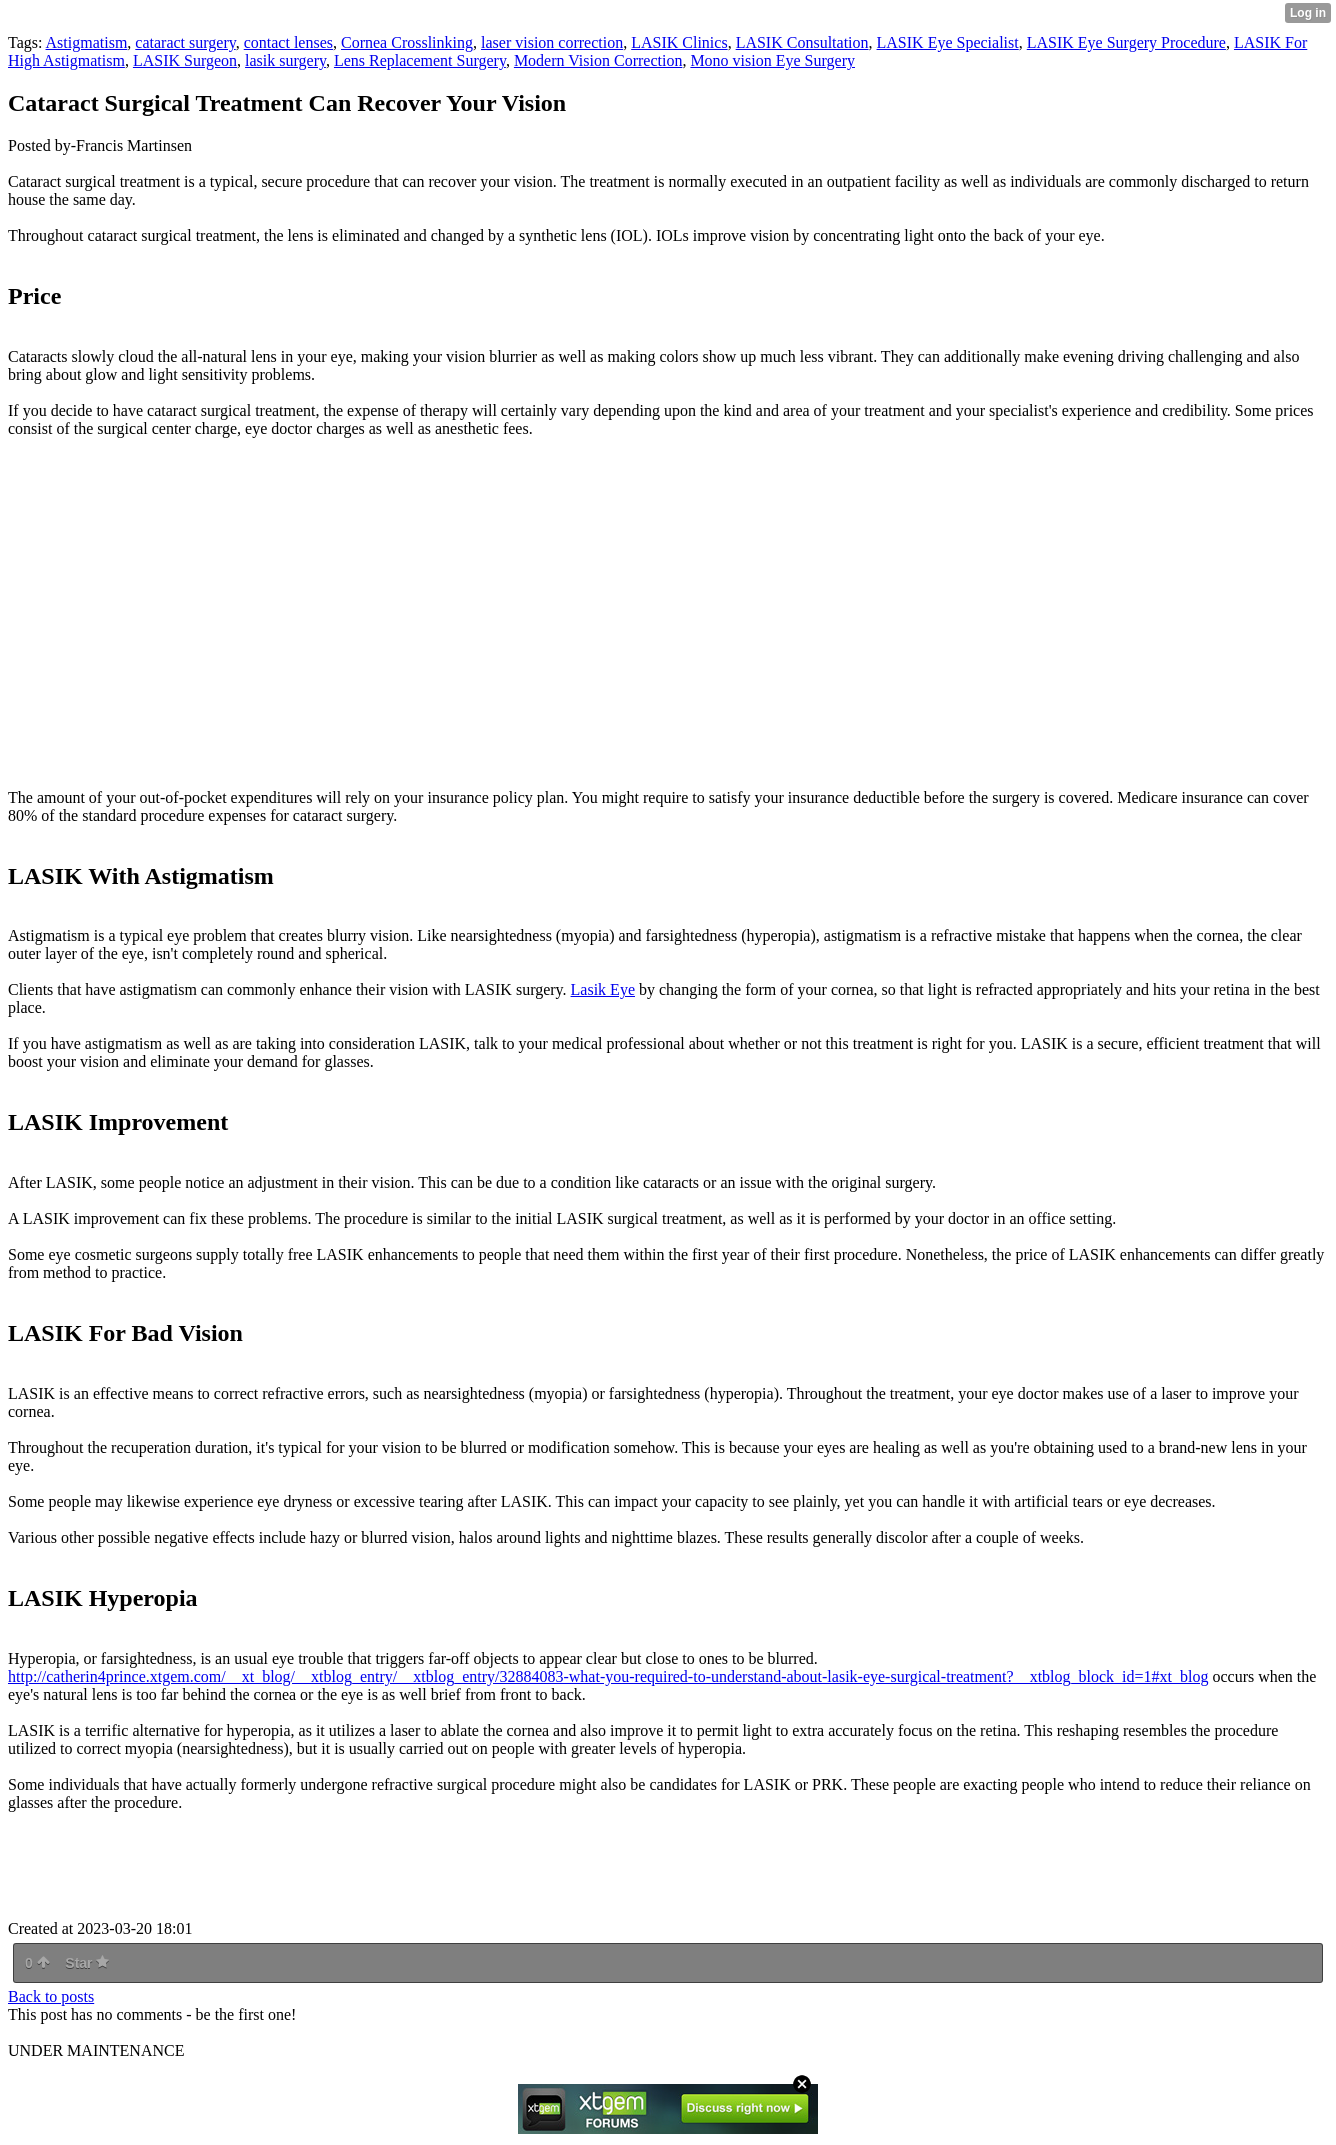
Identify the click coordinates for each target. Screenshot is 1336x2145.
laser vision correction (552, 42)
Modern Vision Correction (598, 60)
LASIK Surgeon (185, 60)
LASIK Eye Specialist (948, 42)
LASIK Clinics (679, 42)
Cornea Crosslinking (407, 42)
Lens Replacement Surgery (420, 60)
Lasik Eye (603, 989)
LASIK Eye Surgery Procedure (1126, 42)
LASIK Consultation (802, 42)
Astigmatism (87, 42)
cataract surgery (185, 42)
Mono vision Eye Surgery (772, 60)
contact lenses (288, 42)
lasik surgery (285, 60)
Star (87, 1963)
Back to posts (51, 1996)
